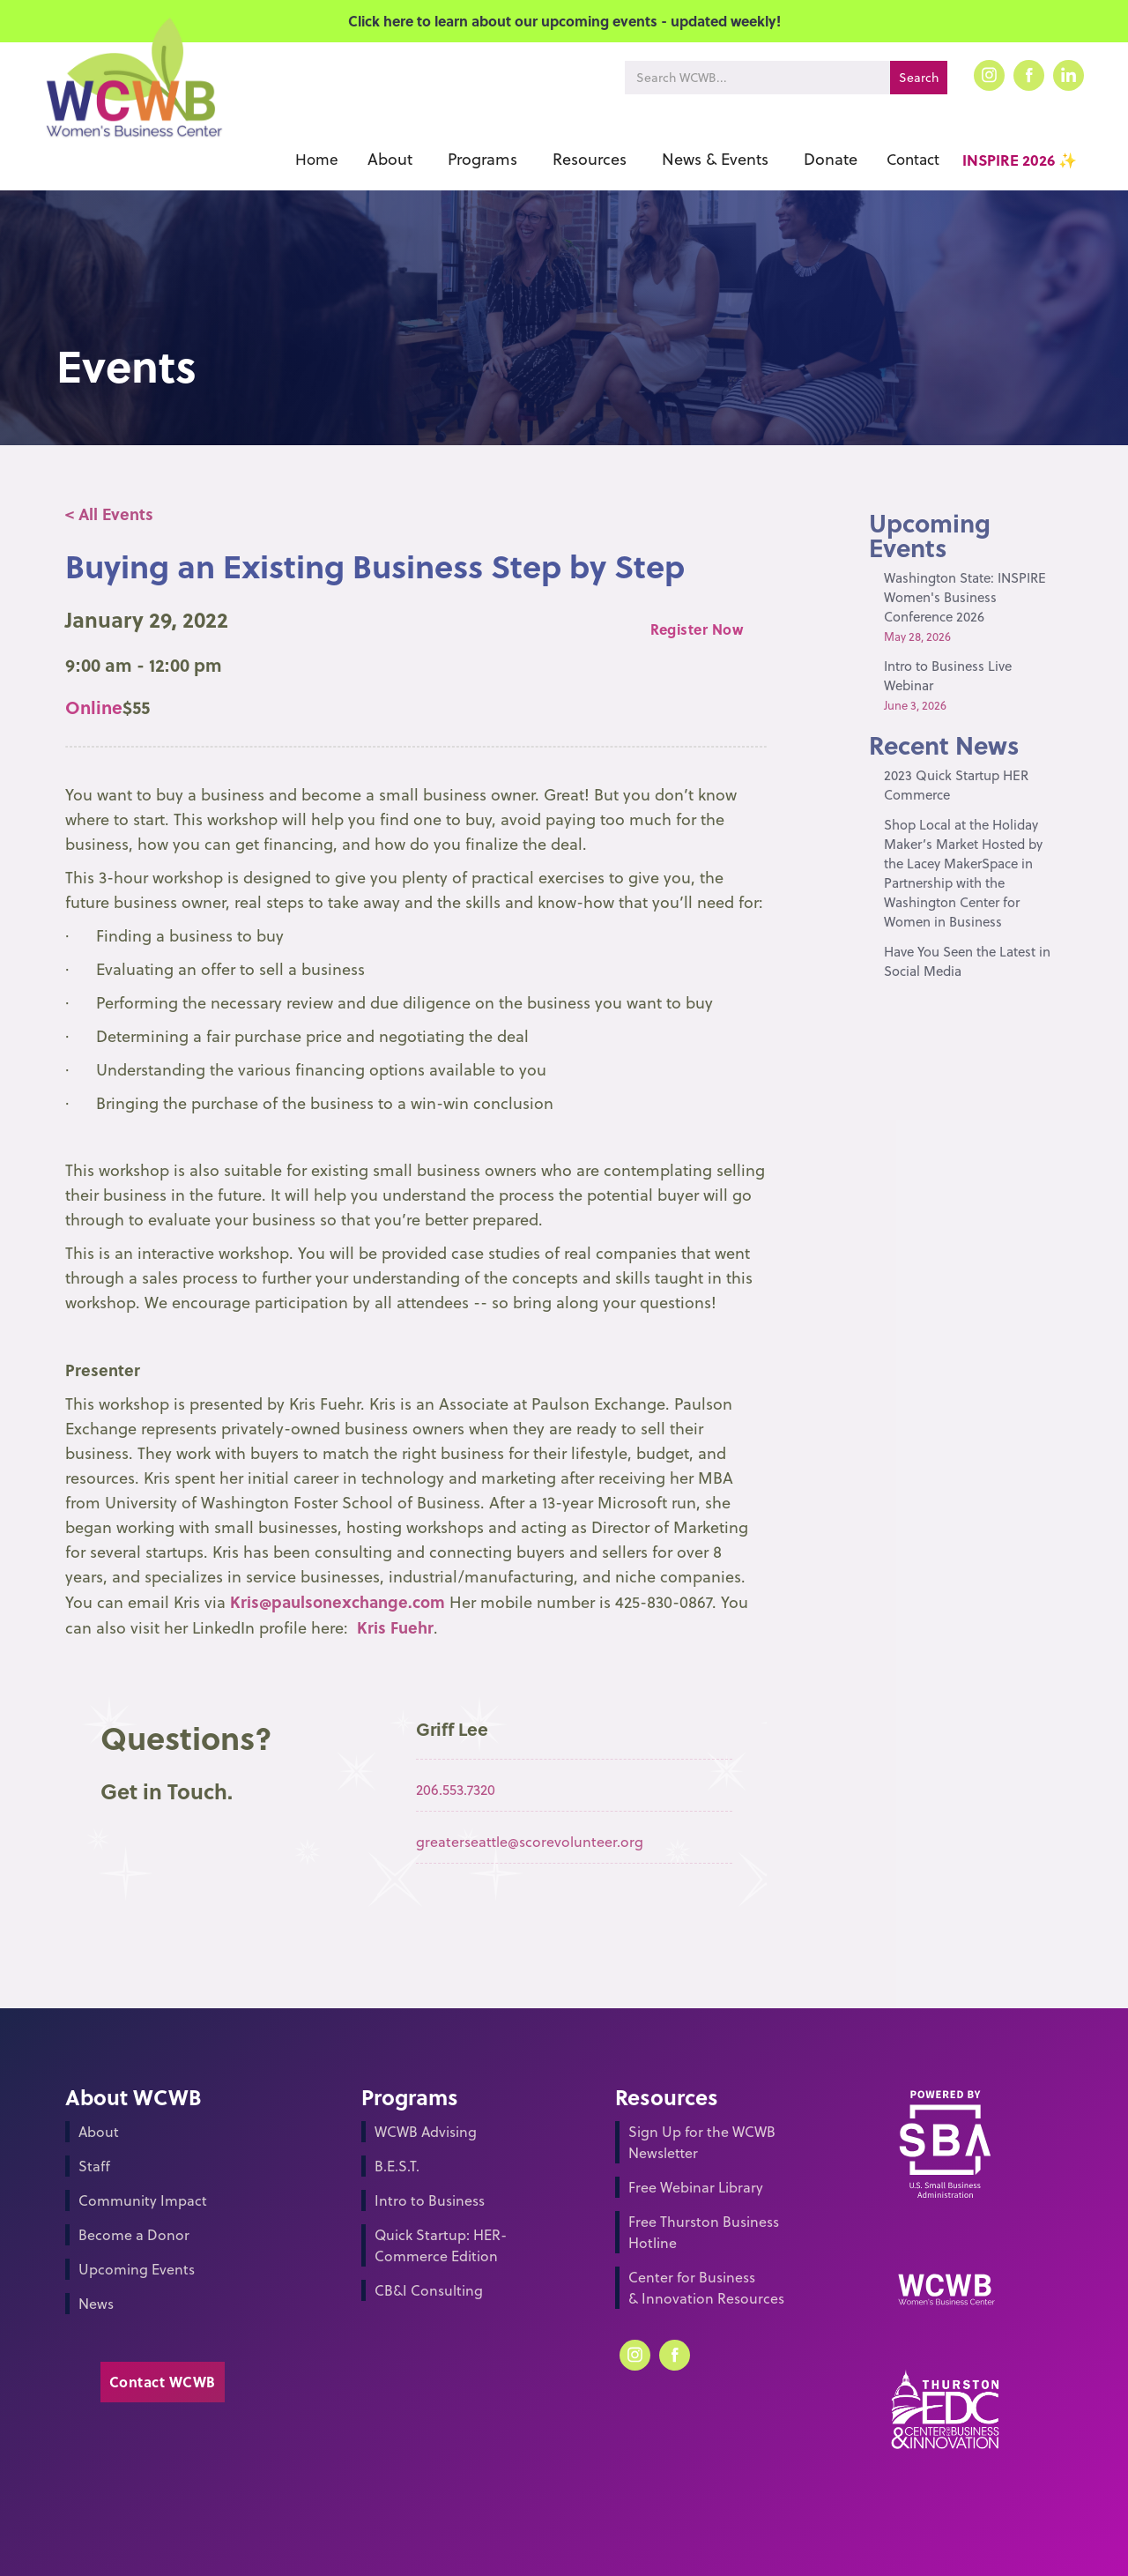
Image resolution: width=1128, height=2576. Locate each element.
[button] (390, 159)
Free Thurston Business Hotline (703, 2232)
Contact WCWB (162, 2381)
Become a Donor (133, 2235)
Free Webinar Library (695, 2187)
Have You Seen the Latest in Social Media (967, 961)
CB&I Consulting (429, 2290)
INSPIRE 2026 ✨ (1019, 159)
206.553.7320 (455, 1789)
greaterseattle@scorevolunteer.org (529, 1841)
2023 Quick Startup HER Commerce (956, 785)
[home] (132, 103)
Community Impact (142, 2200)
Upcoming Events (136, 2269)
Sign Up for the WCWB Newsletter (702, 2142)
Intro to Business (430, 2200)
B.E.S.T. (397, 2166)
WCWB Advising (426, 2131)
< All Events (109, 514)
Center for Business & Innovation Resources (706, 2287)
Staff (94, 2166)
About (98, 2131)
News (96, 2303)
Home (316, 159)
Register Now (696, 629)
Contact (913, 159)
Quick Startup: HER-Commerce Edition (441, 2245)
